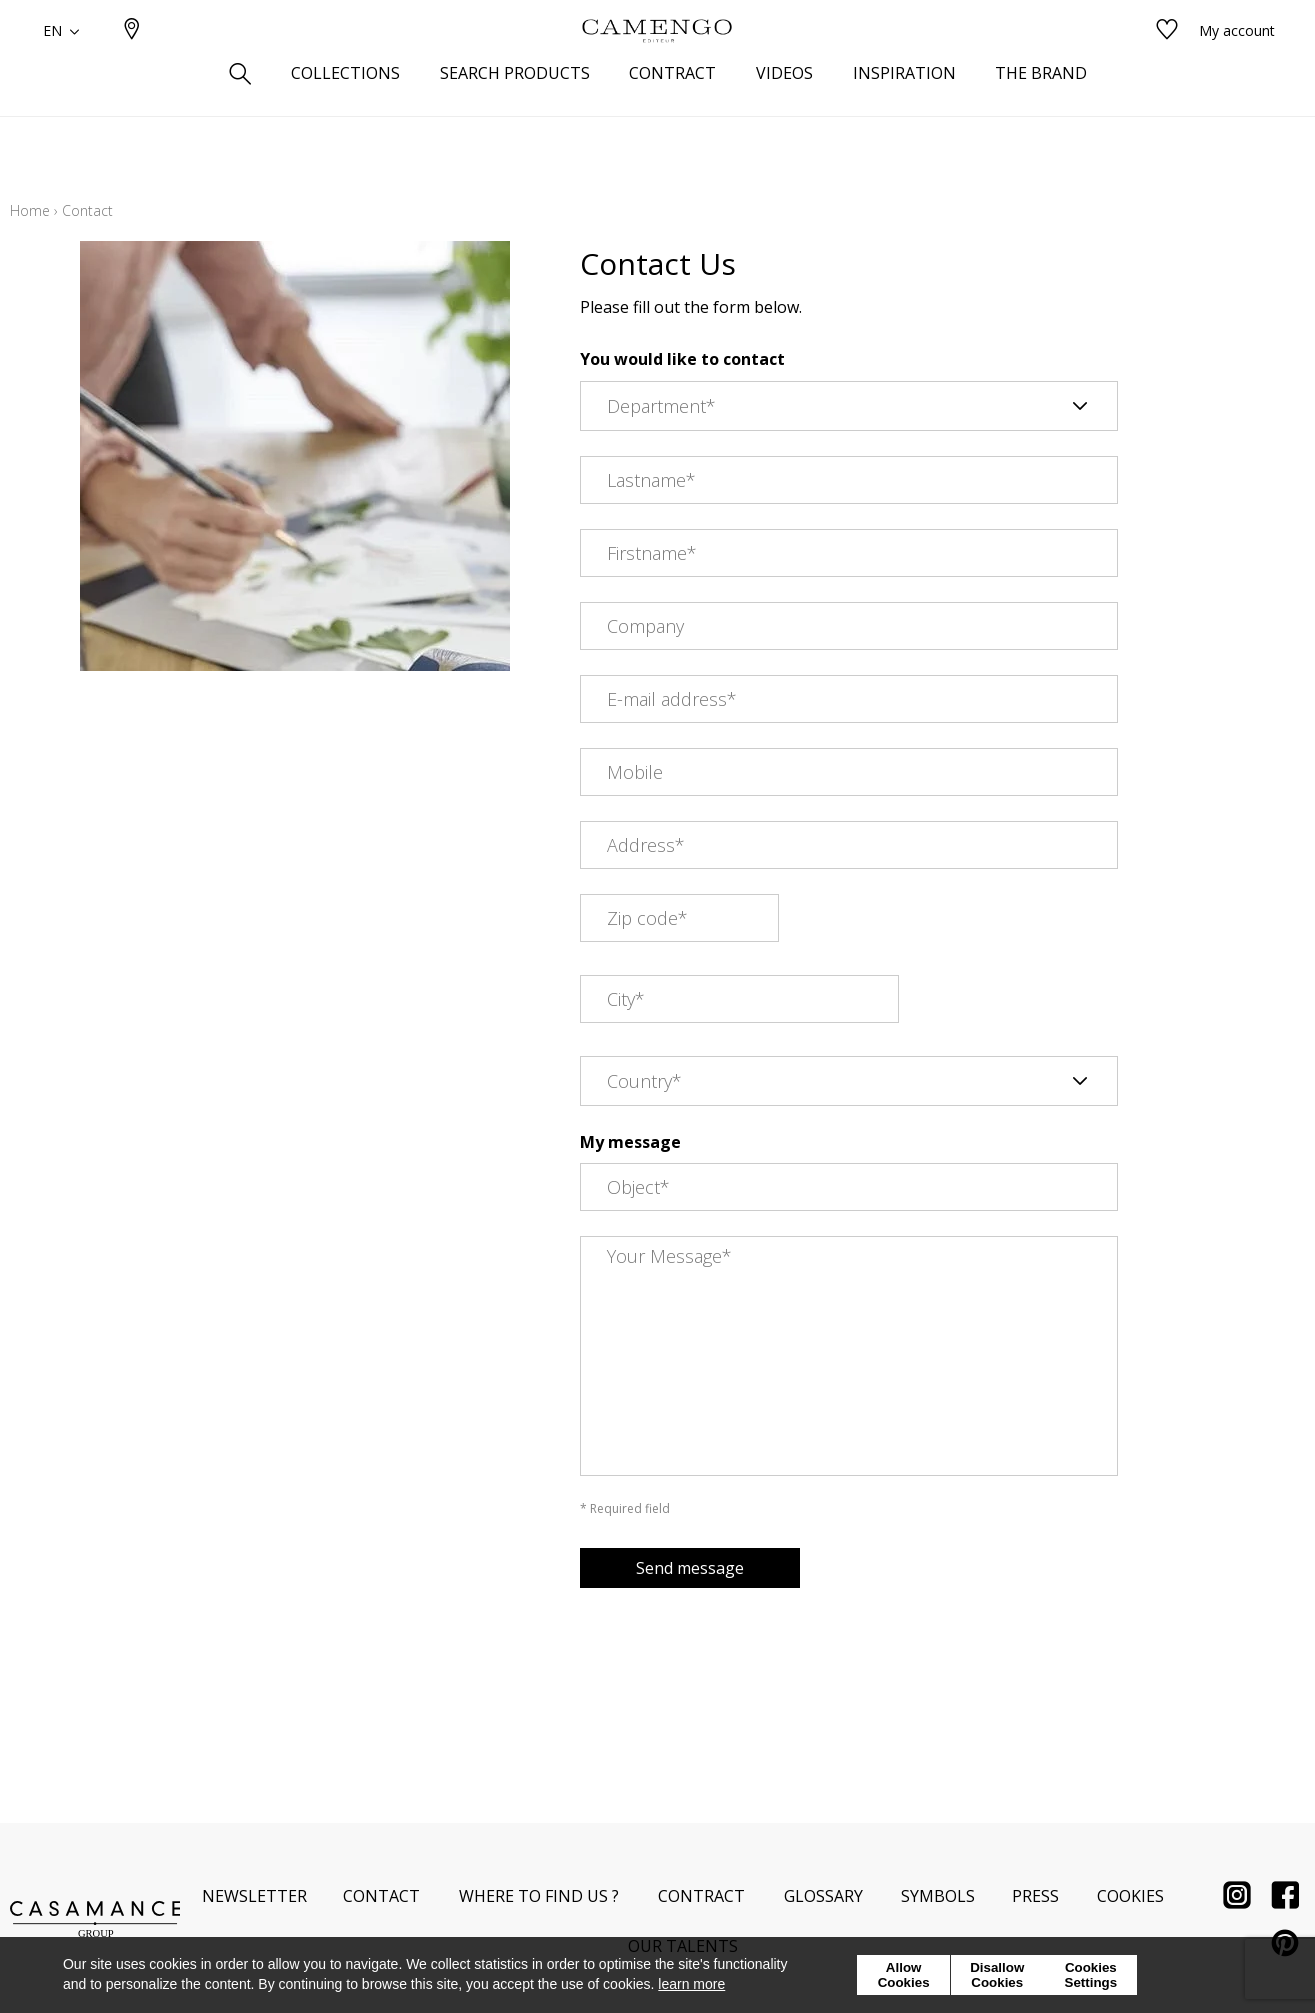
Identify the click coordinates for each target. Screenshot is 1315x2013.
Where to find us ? (539, 1896)
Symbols (938, 1896)
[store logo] (657, 63)
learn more (691, 1984)
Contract (701, 1896)
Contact (381, 1896)
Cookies (1130, 1896)
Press (1035, 1896)
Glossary (823, 1896)
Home (30, 210)
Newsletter (254, 1896)
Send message (690, 1568)
